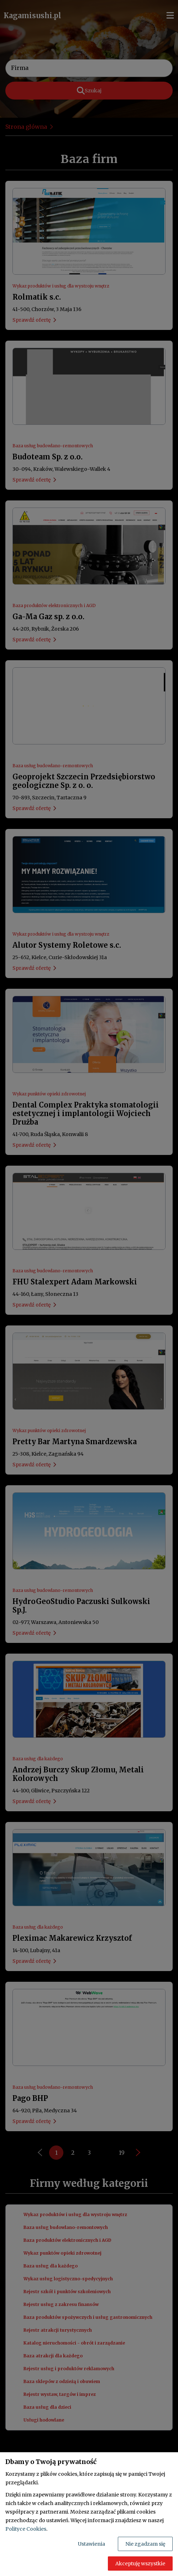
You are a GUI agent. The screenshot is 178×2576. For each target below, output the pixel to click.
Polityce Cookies (25, 2529)
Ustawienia (91, 2544)
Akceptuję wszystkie (140, 2563)
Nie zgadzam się (145, 2544)
